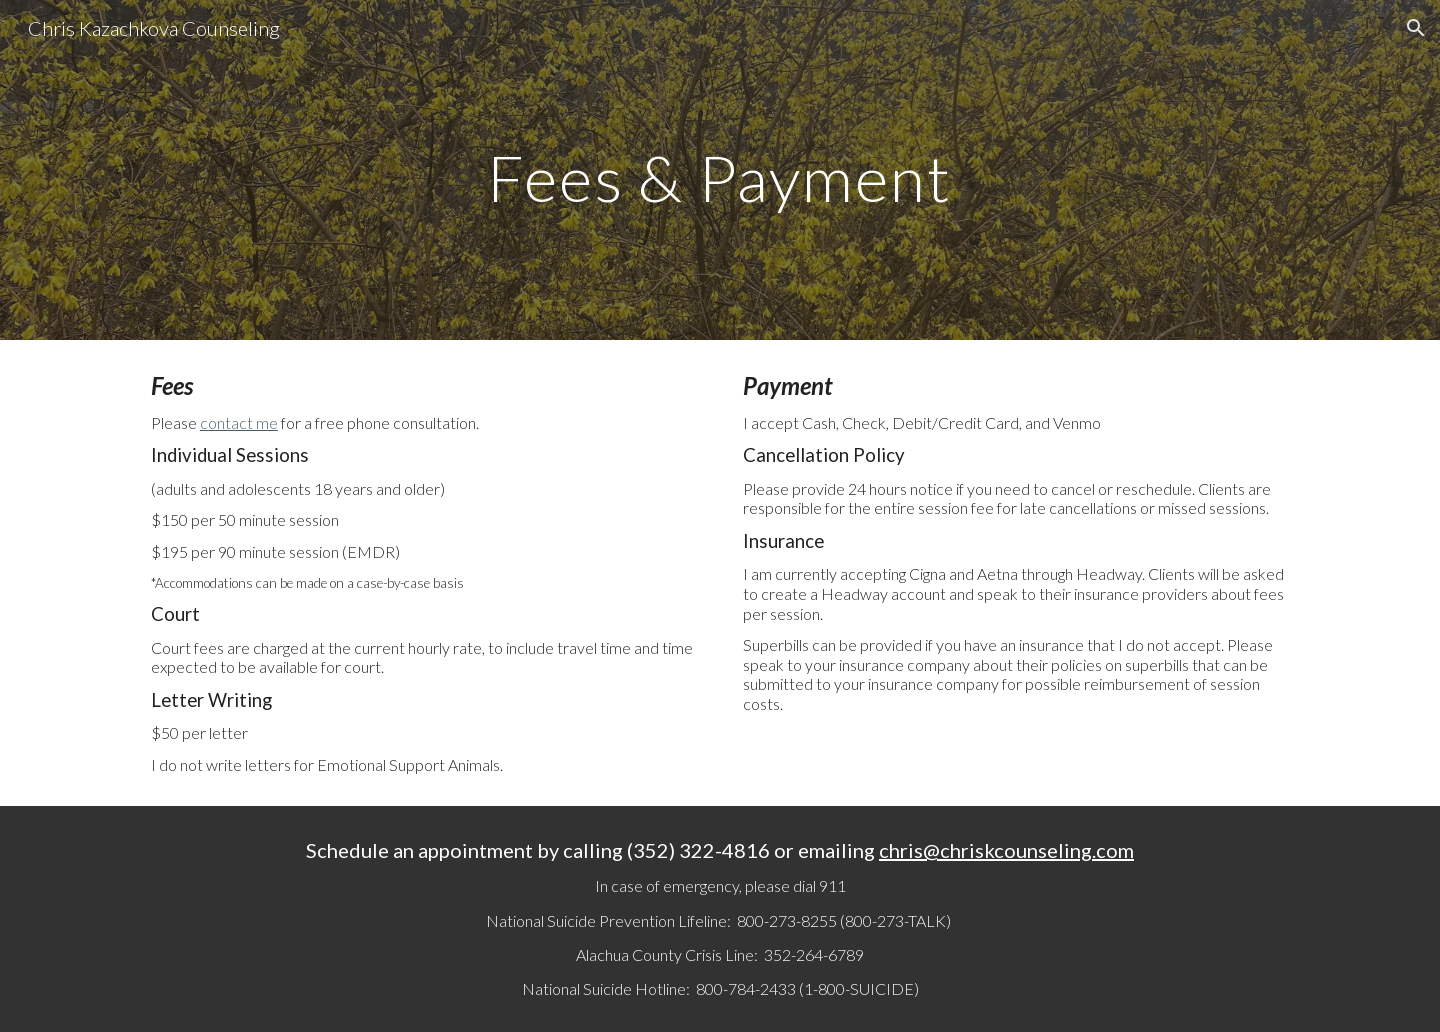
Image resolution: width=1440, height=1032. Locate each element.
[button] (1416, 28)
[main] (720, 169)
